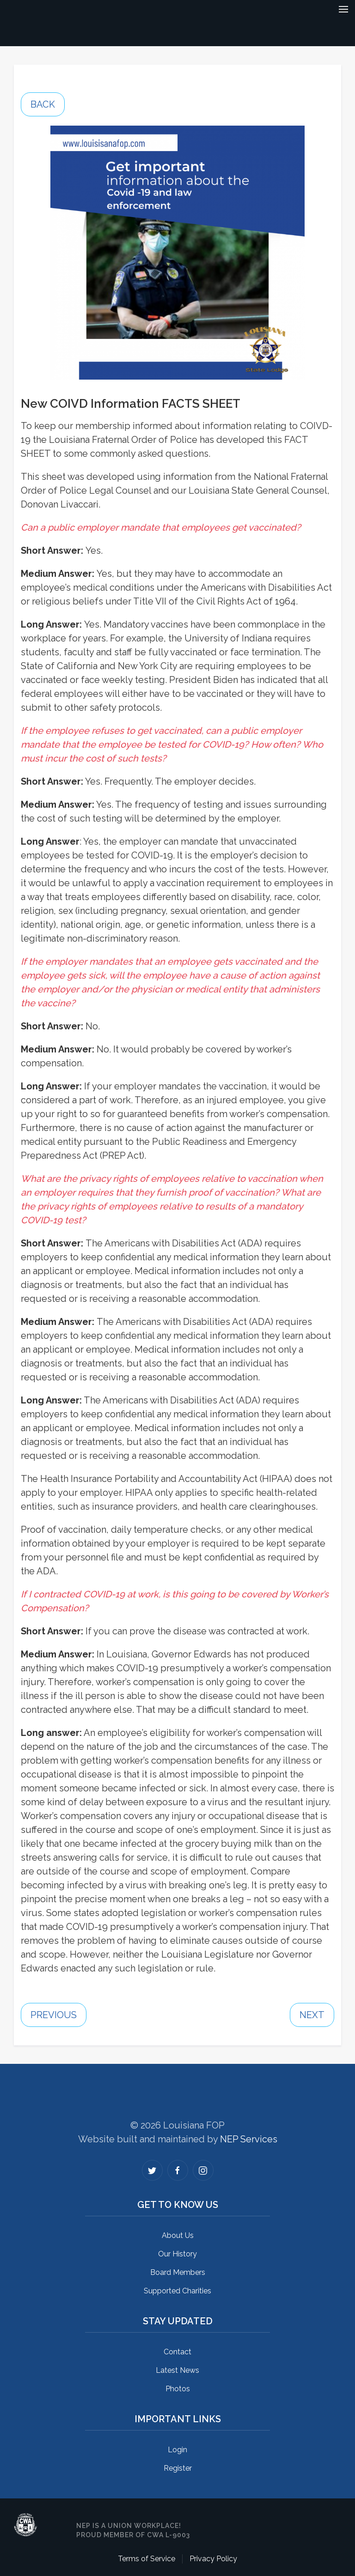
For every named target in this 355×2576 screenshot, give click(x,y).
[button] (343, 14)
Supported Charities (177, 2290)
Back (43, 104)
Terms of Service (146, 2558)
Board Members (177, 2272)
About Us (178, 2235)
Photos (177, 2388)
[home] (166, 13)
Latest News (177, 2370)
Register (178, 2468)
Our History (177, 2253)
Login (177, 2449)
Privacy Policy (213, 2558)
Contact (177, 2351)
